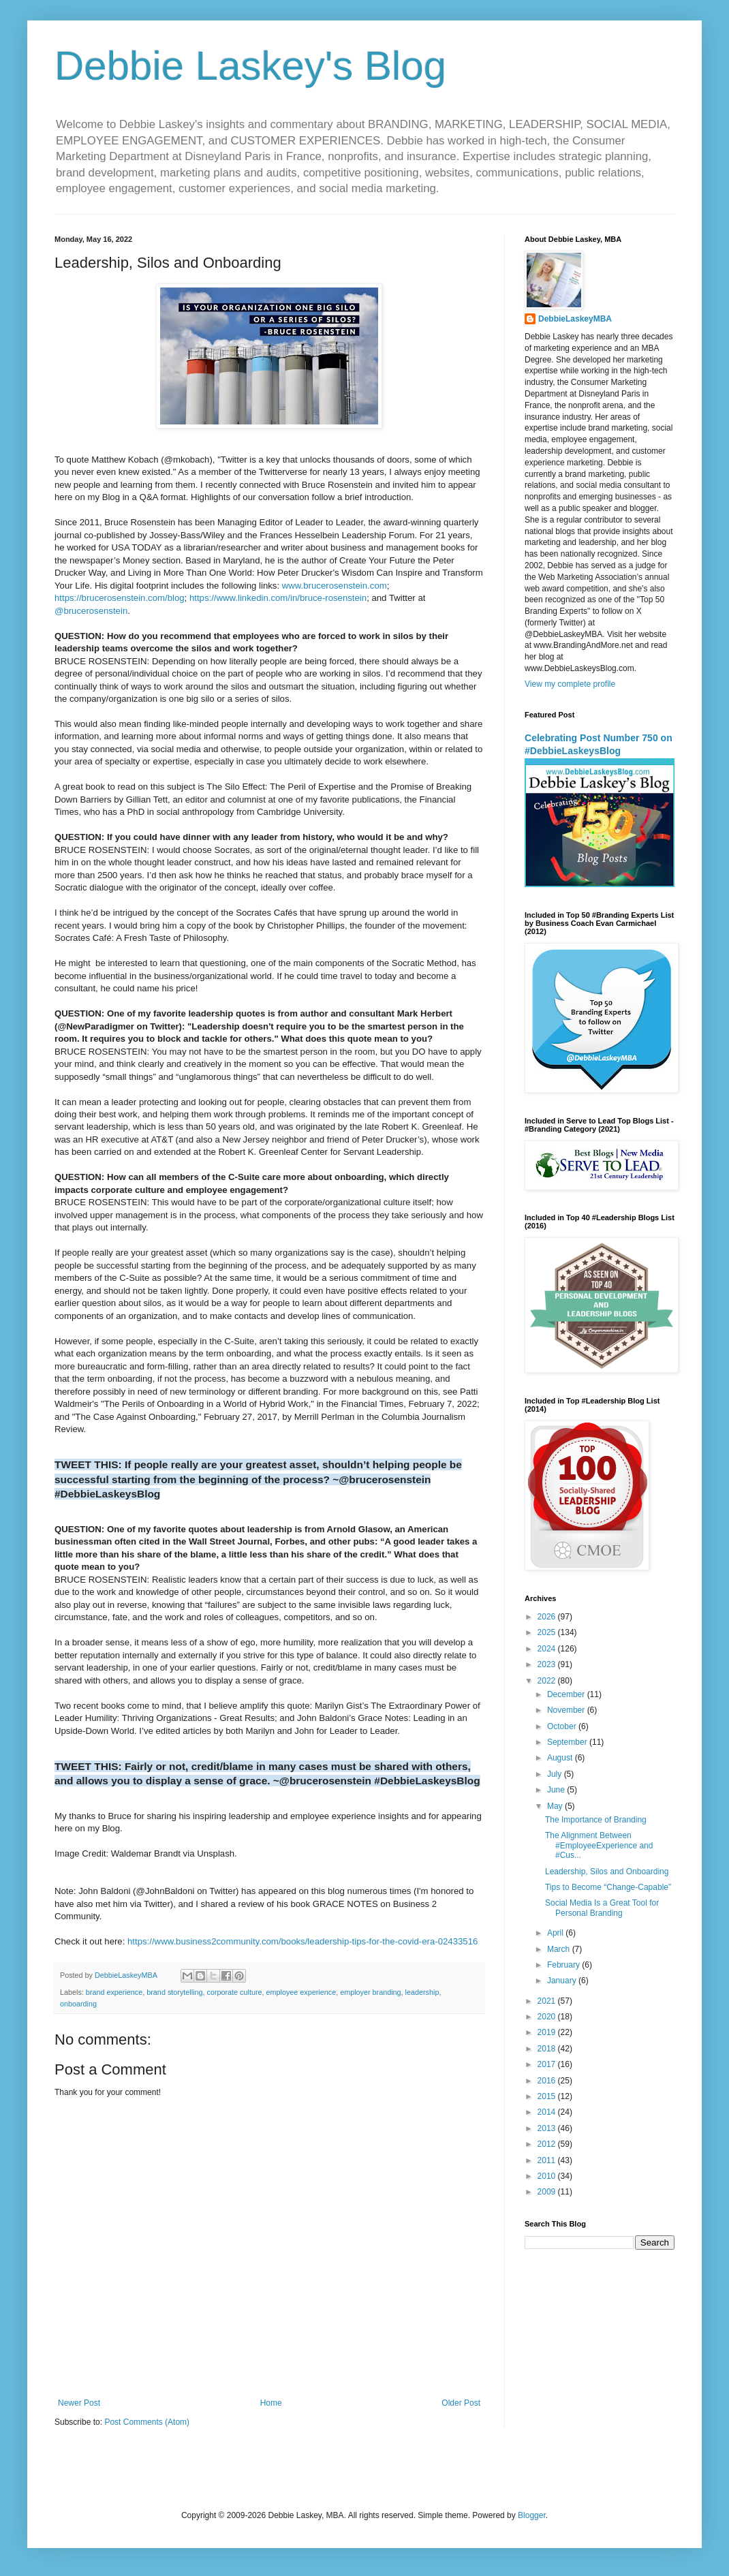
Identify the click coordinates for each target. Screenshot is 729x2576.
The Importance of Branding (596, 1820)
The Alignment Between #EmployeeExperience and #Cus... (599, 1845)
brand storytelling (174, 1992)
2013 (548, 2128)
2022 (548, 1681)
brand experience (114, 1992)
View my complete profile (570, 684)
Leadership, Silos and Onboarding (606, 1871)
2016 (548, 2080)
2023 (548, 1664)
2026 (548, 1616)
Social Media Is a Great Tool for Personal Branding (602, 1907)
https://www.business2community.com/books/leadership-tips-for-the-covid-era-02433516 (302, 1941)
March (559, 1949)
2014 (548, 2112)
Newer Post (79, 2403)
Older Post (460, 2403)
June (557, 1790)
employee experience (301, 1992)
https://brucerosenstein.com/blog (120, 598)
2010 (548, 2176)
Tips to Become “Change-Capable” (608, 1887)
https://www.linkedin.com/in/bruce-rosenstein (278, 598)
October (562, 1726)
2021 (548, 2001)
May (556, 1806)
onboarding (78, 2004)
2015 (548, 2096)
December (567, 1694)
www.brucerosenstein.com (334, 585)
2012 (548, 2144)
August (561, 1758)
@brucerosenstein (91, 611)
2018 (548, 2048)
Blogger (532, 2515)
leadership (422, 1992)
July (555, 1774)
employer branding (370, 1992)
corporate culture (234, 1992)
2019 (548, 2032)
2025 (548, 1632)
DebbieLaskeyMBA (575, 319)
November (567, 1710)
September (568, 1742)
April (556, 1933)
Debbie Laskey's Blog (250, 66)
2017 (548, 2064)
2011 (548, 2160)
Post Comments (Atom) (146, 2422)
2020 (548, 2016)
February (564, 1965)
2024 (548, 1649)
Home (271, 2403)
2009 (548, 2192)
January (562, 1980)
